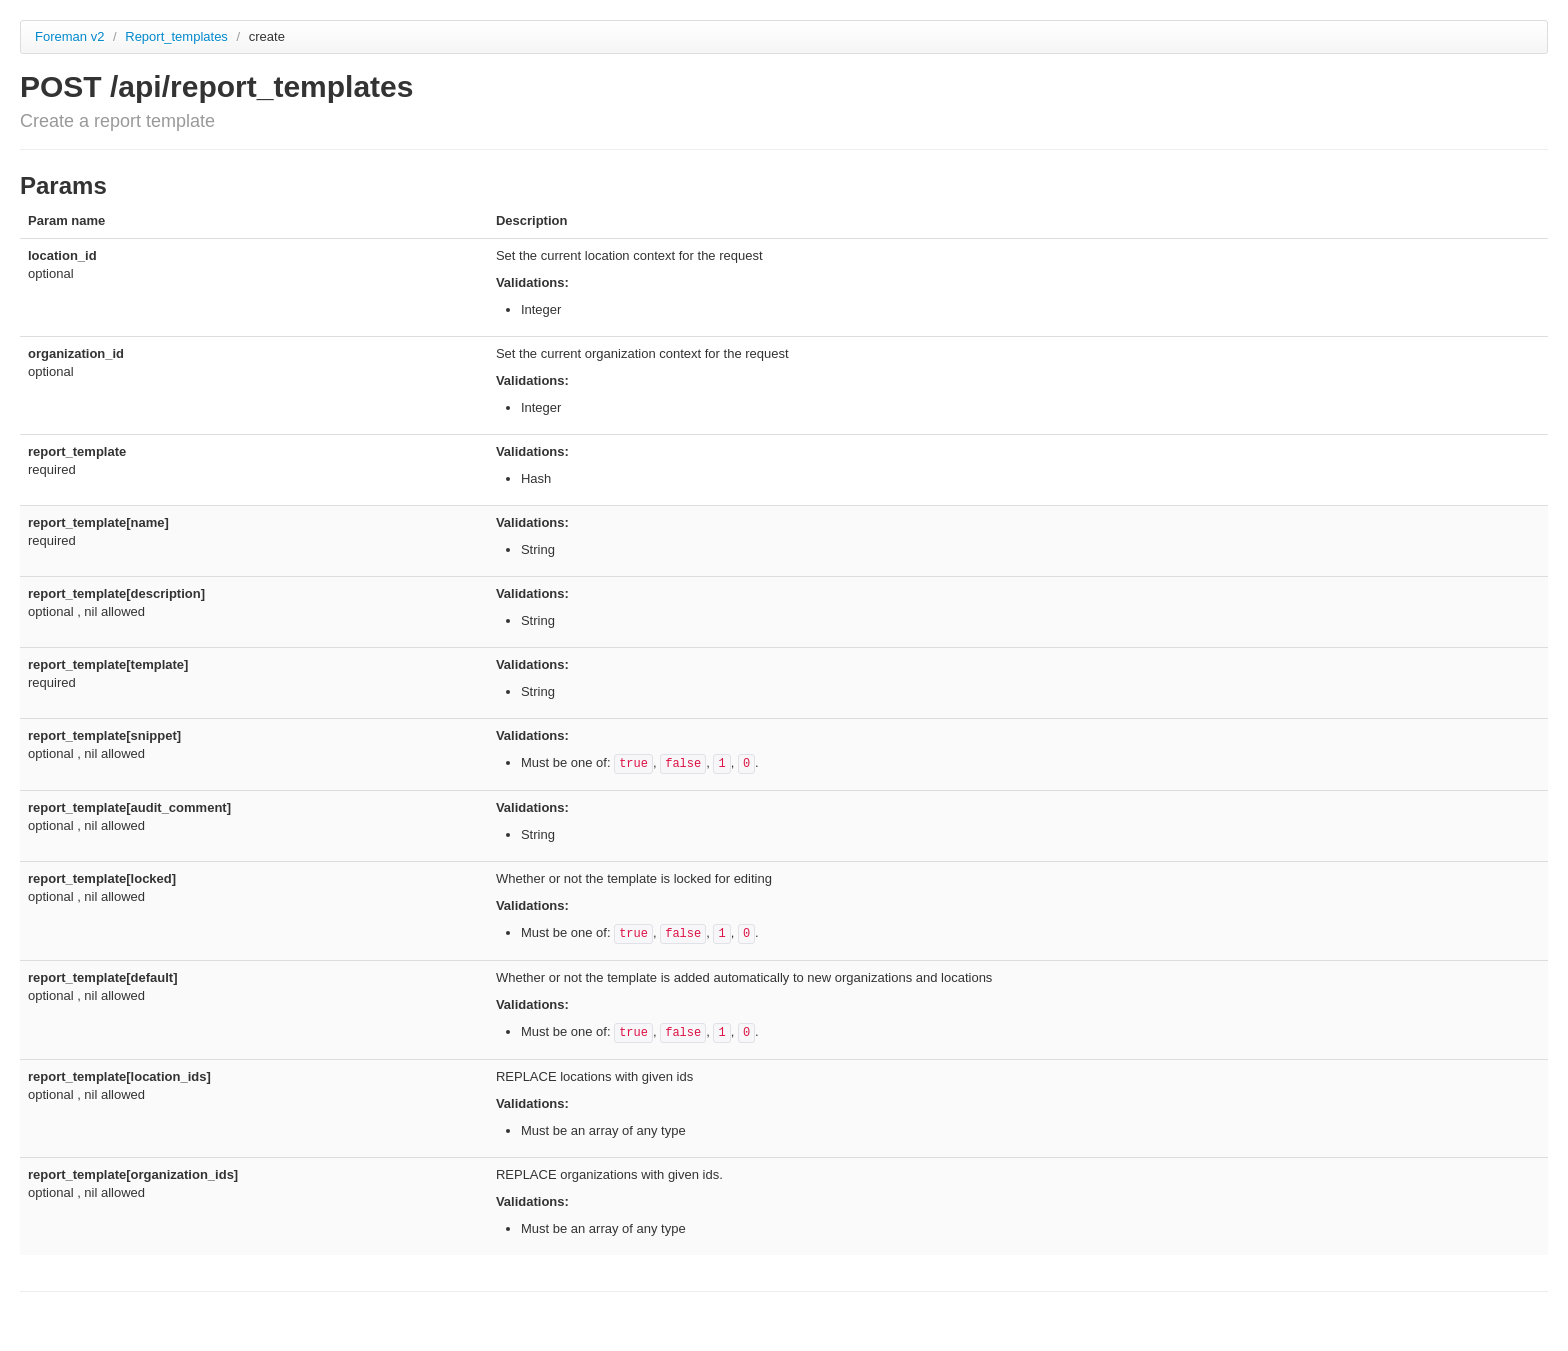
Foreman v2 (69, 36)
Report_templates (178, 36)
